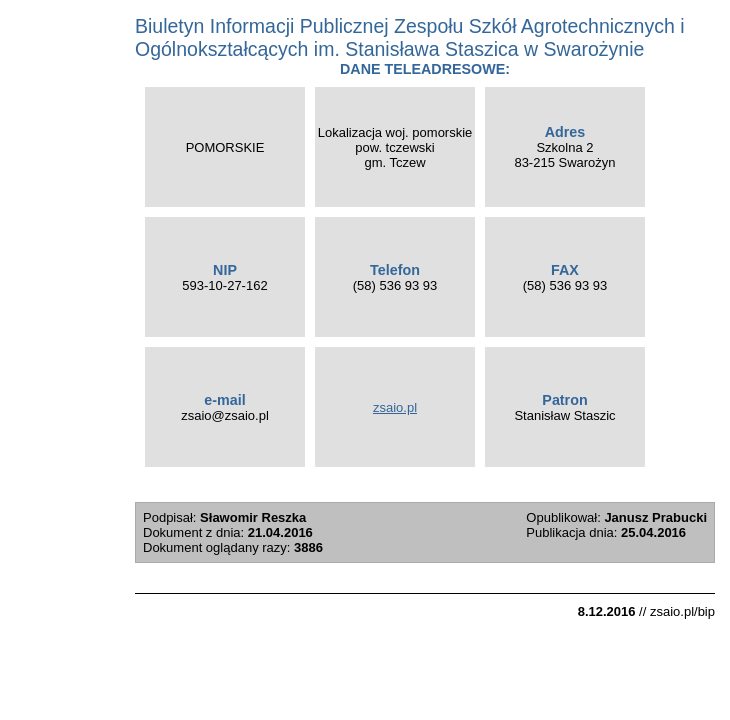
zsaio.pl (395, 407)
